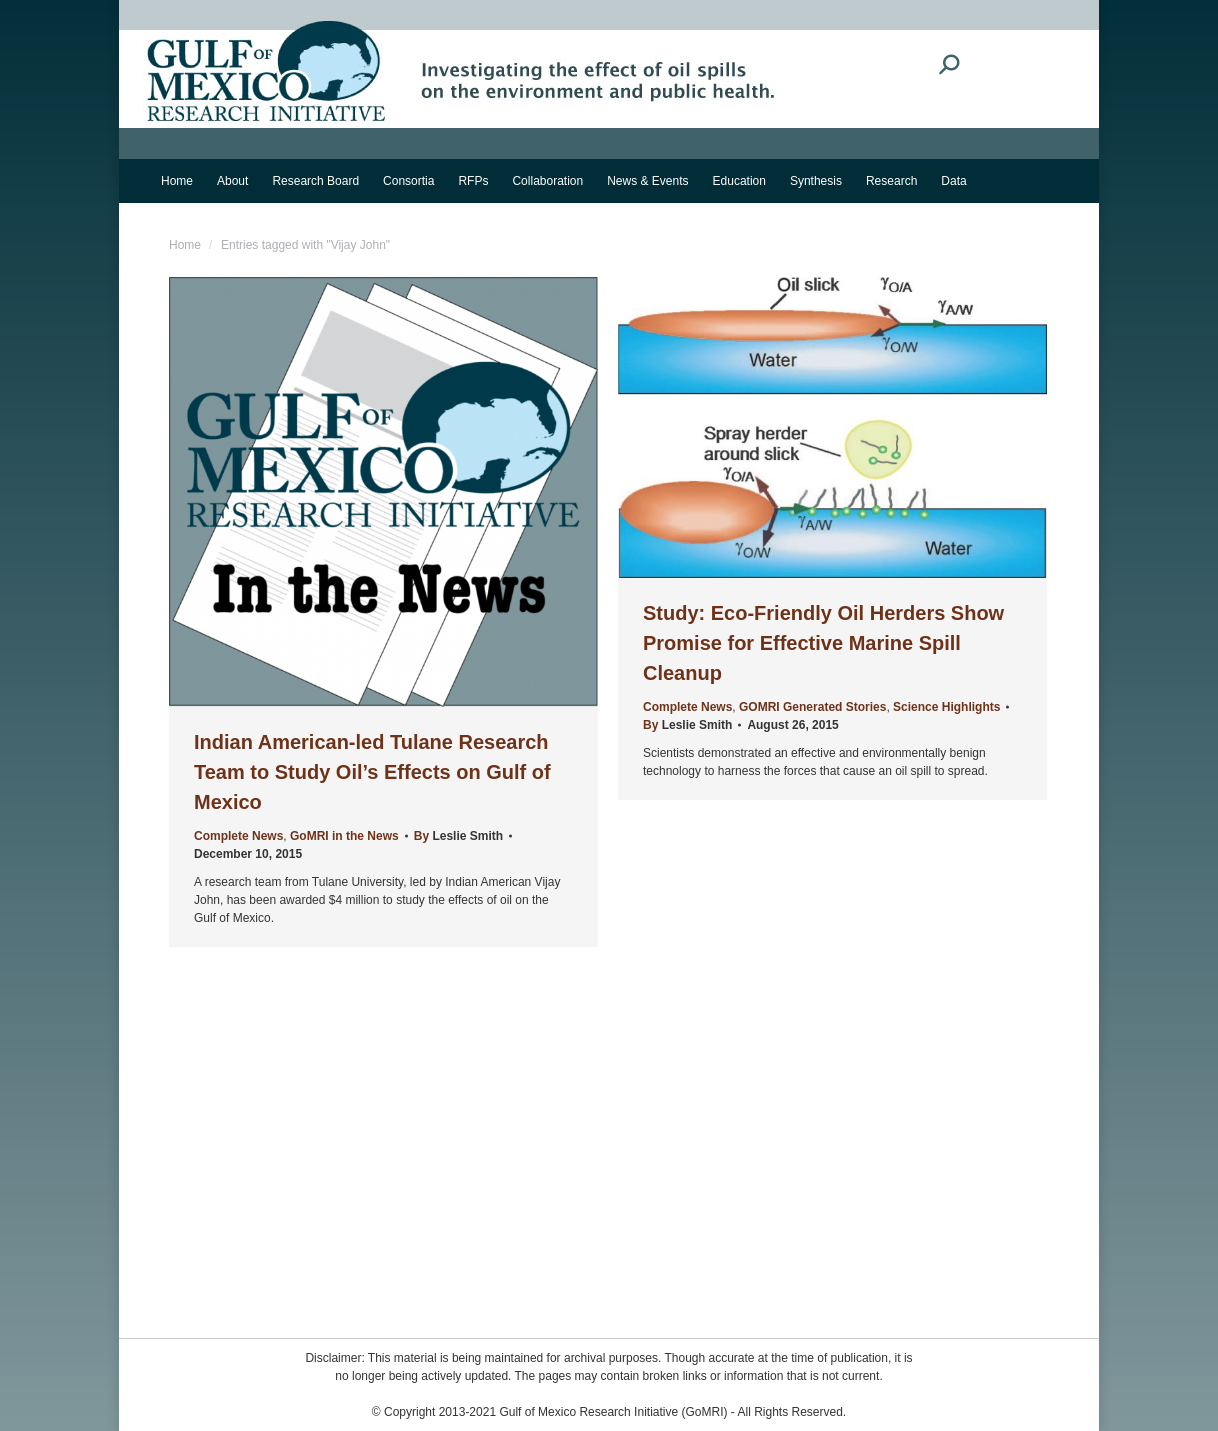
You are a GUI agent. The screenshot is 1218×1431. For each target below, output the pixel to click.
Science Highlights (946, 707)
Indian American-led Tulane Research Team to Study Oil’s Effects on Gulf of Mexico (372, 772)
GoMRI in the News (344, 836)
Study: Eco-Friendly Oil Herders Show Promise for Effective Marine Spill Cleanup (823, 643)
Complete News (238, 836)
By (458, 836)
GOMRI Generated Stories (812, 707)
